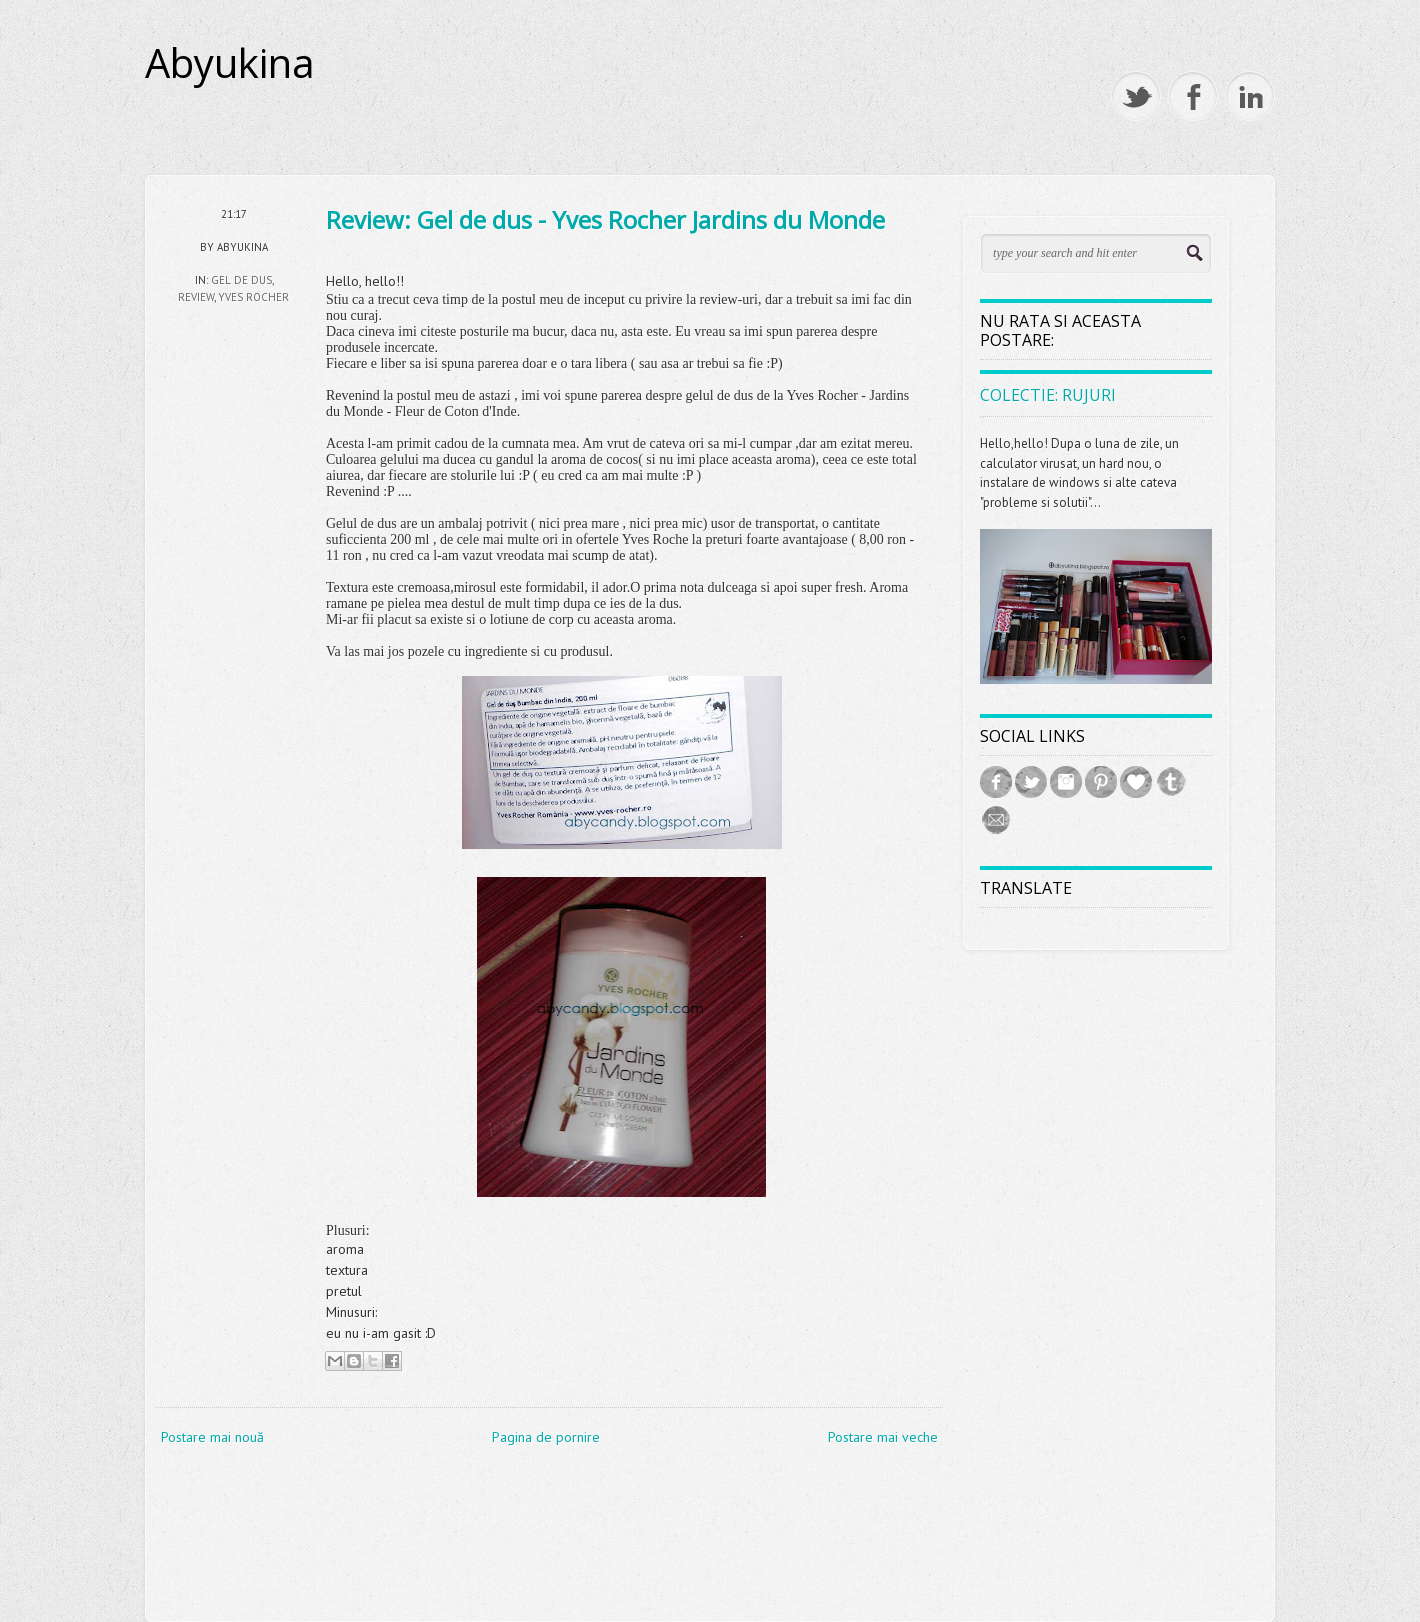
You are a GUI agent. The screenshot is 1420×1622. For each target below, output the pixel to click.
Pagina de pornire (546, 1437)
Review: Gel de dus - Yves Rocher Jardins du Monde (605, 219)
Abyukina (230, 63)
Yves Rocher (253, 297)
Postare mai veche (883, 1437)
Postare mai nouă (212, 1437)
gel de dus (241, 280)
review (196, 297)
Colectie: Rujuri (1048, 395)
